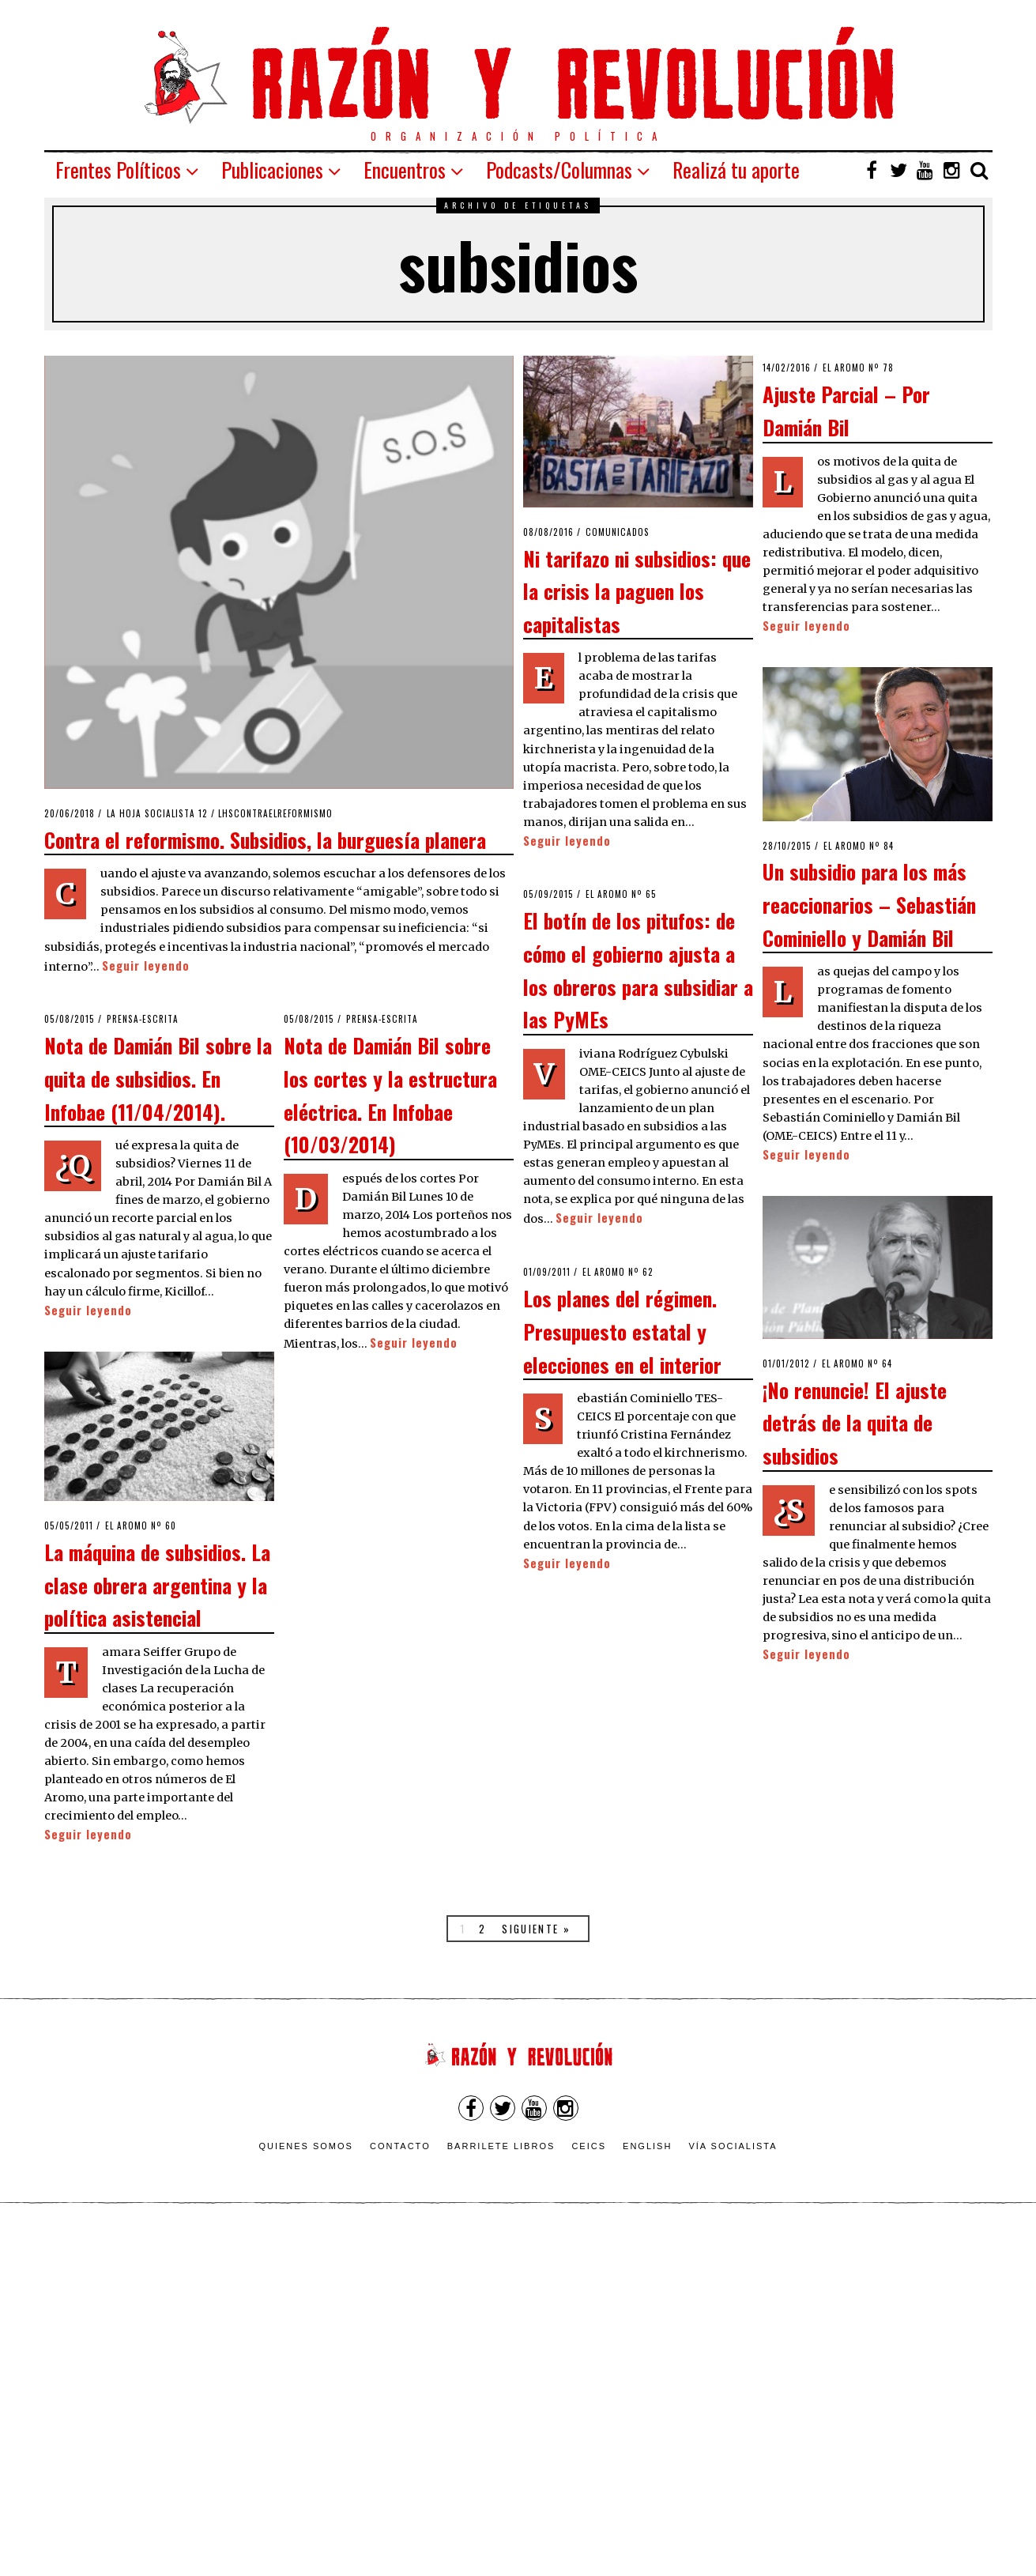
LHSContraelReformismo (275, 813)
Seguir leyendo (146, 965)
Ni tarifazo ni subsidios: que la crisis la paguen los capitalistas (637, 591)
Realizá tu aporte (736, 169)
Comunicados (618, 532)
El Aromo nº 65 (621, 894)
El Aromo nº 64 (857, 1363)
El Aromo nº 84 (858, 845)
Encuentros (405, 169)
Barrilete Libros (501, 2146)
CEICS (588, 2146)
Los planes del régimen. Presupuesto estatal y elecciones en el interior (622, 1331)
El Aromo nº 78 (858, 367)
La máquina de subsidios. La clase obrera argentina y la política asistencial (157, 1584)
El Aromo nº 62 (618, 1271)
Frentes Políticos (118, 169)
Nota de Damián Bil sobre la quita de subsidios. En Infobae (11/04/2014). (158, 1078)
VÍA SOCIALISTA (732, 2146)
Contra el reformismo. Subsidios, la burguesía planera (265, 839)
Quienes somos (305, 2146)
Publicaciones (272, 169)
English (647, 2146)
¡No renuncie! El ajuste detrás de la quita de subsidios (855, 1422)
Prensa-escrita (143, 1019)
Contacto (400, 2146)
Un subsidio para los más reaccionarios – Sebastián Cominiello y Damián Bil (869, 904)
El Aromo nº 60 (140, 1525)
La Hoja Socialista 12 (157, 813)
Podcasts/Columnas (559, 169)
